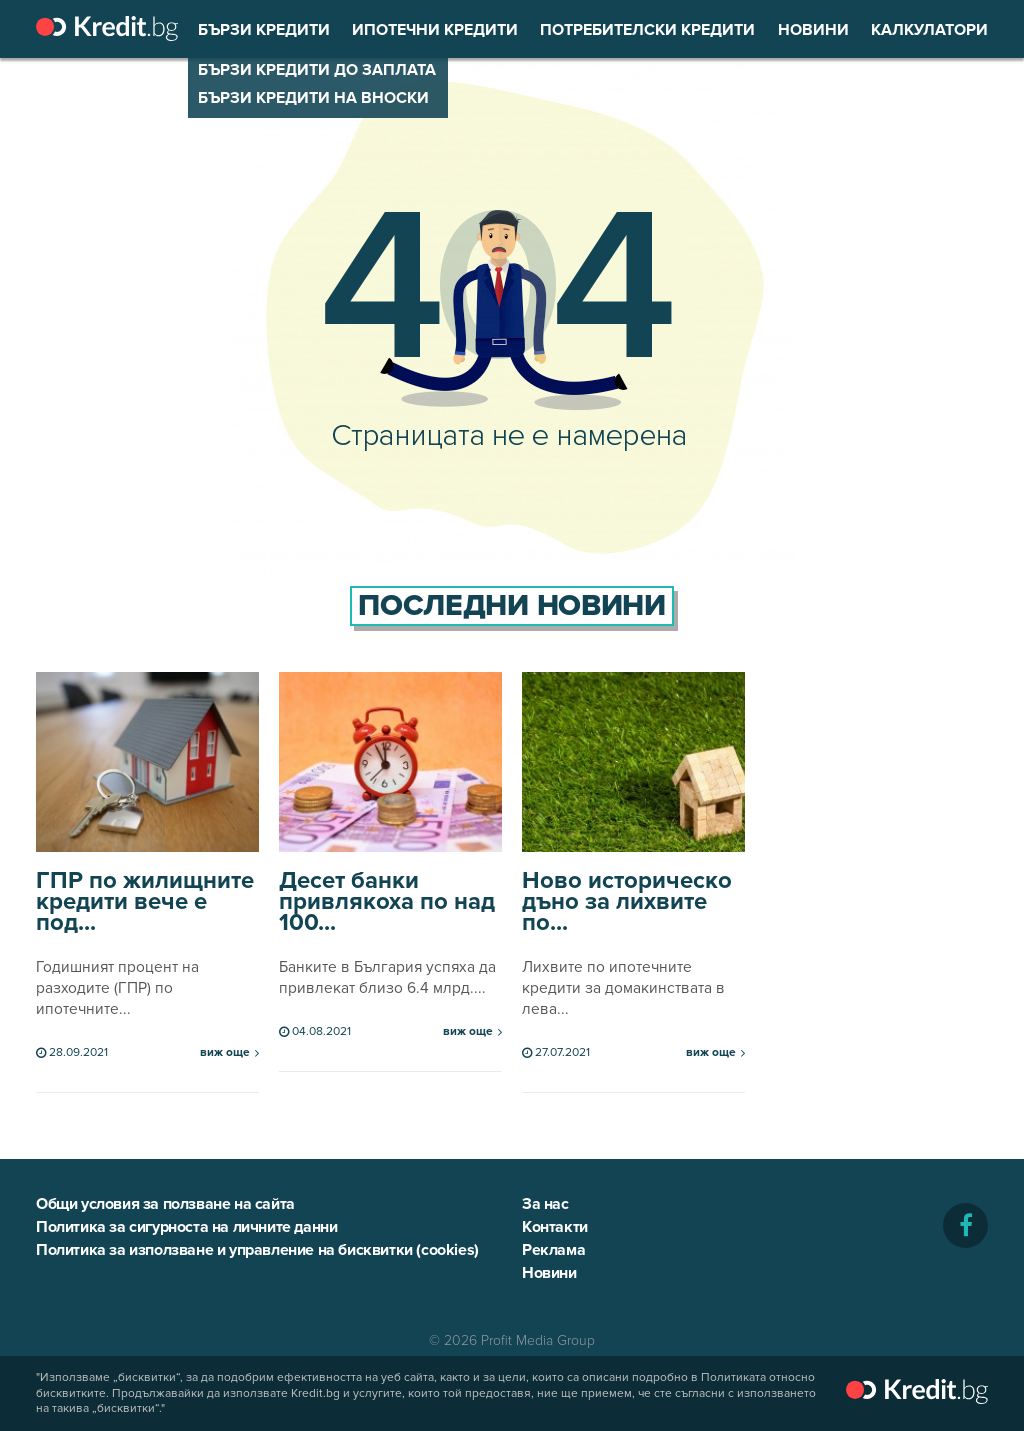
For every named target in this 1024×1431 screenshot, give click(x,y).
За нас (545, 1204)
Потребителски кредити (647, 30)
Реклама (553, 1250)
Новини (813, 30)
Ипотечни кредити (435, 30)
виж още (225, 1053)
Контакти (555, 1227)
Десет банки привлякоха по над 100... (387, 901)
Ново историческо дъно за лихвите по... (627, 901)
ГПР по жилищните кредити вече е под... (145, 901)
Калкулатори (929, 30)
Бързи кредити (264, 30)
